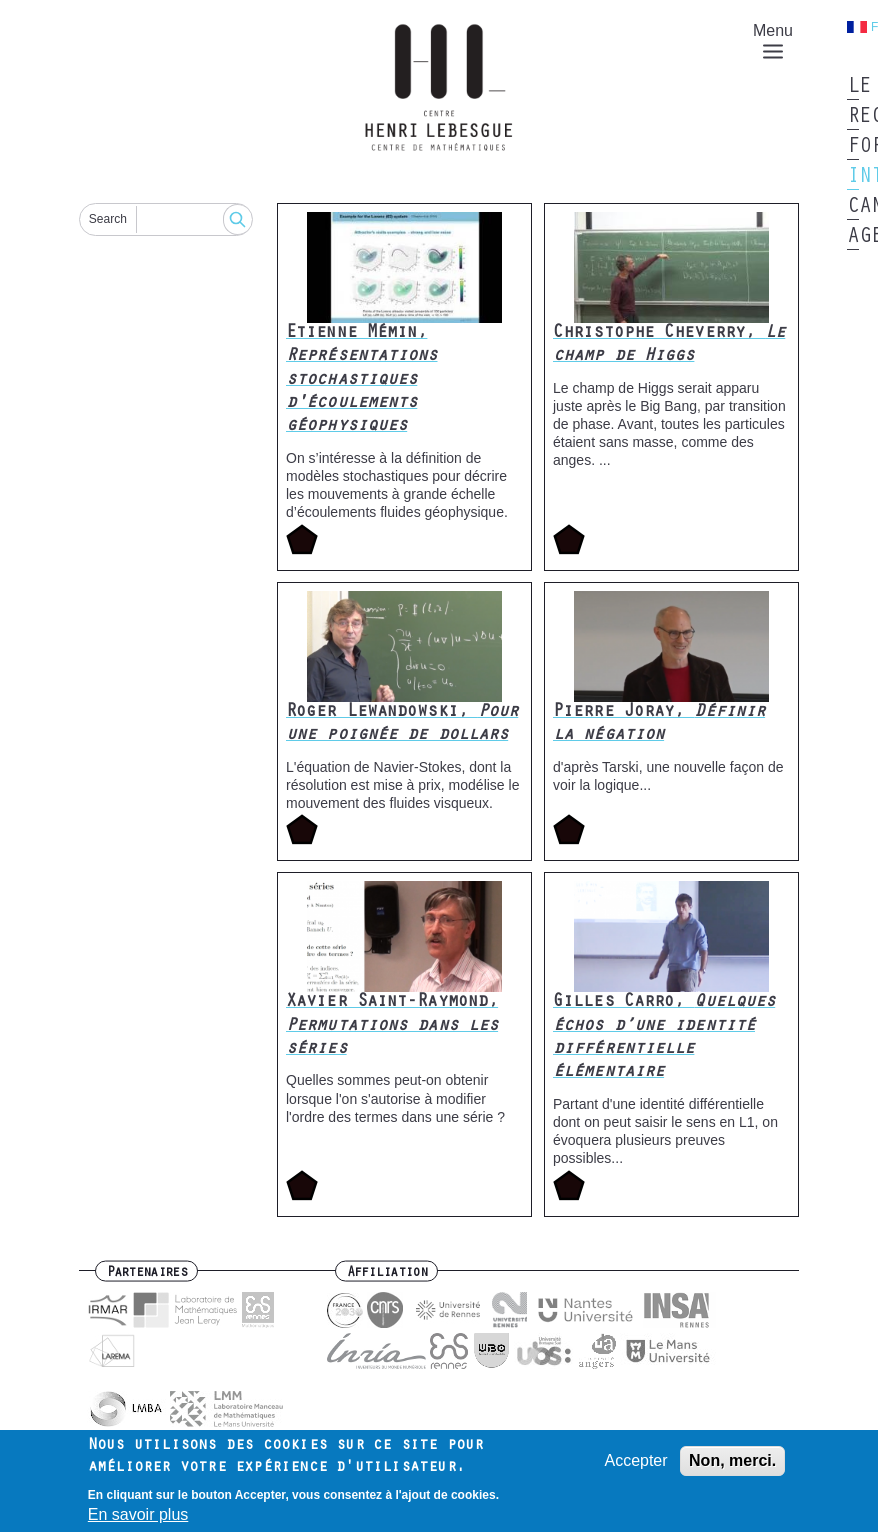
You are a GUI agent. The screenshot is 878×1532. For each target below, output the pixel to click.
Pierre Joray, (659, 724)
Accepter (635, 1468)
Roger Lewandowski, (402, 724)
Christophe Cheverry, (669, 345)
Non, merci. (732, 1468)
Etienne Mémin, (362, 381)
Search (108, 219)
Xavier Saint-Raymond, (392, 1026)
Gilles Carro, (664, 1038)
